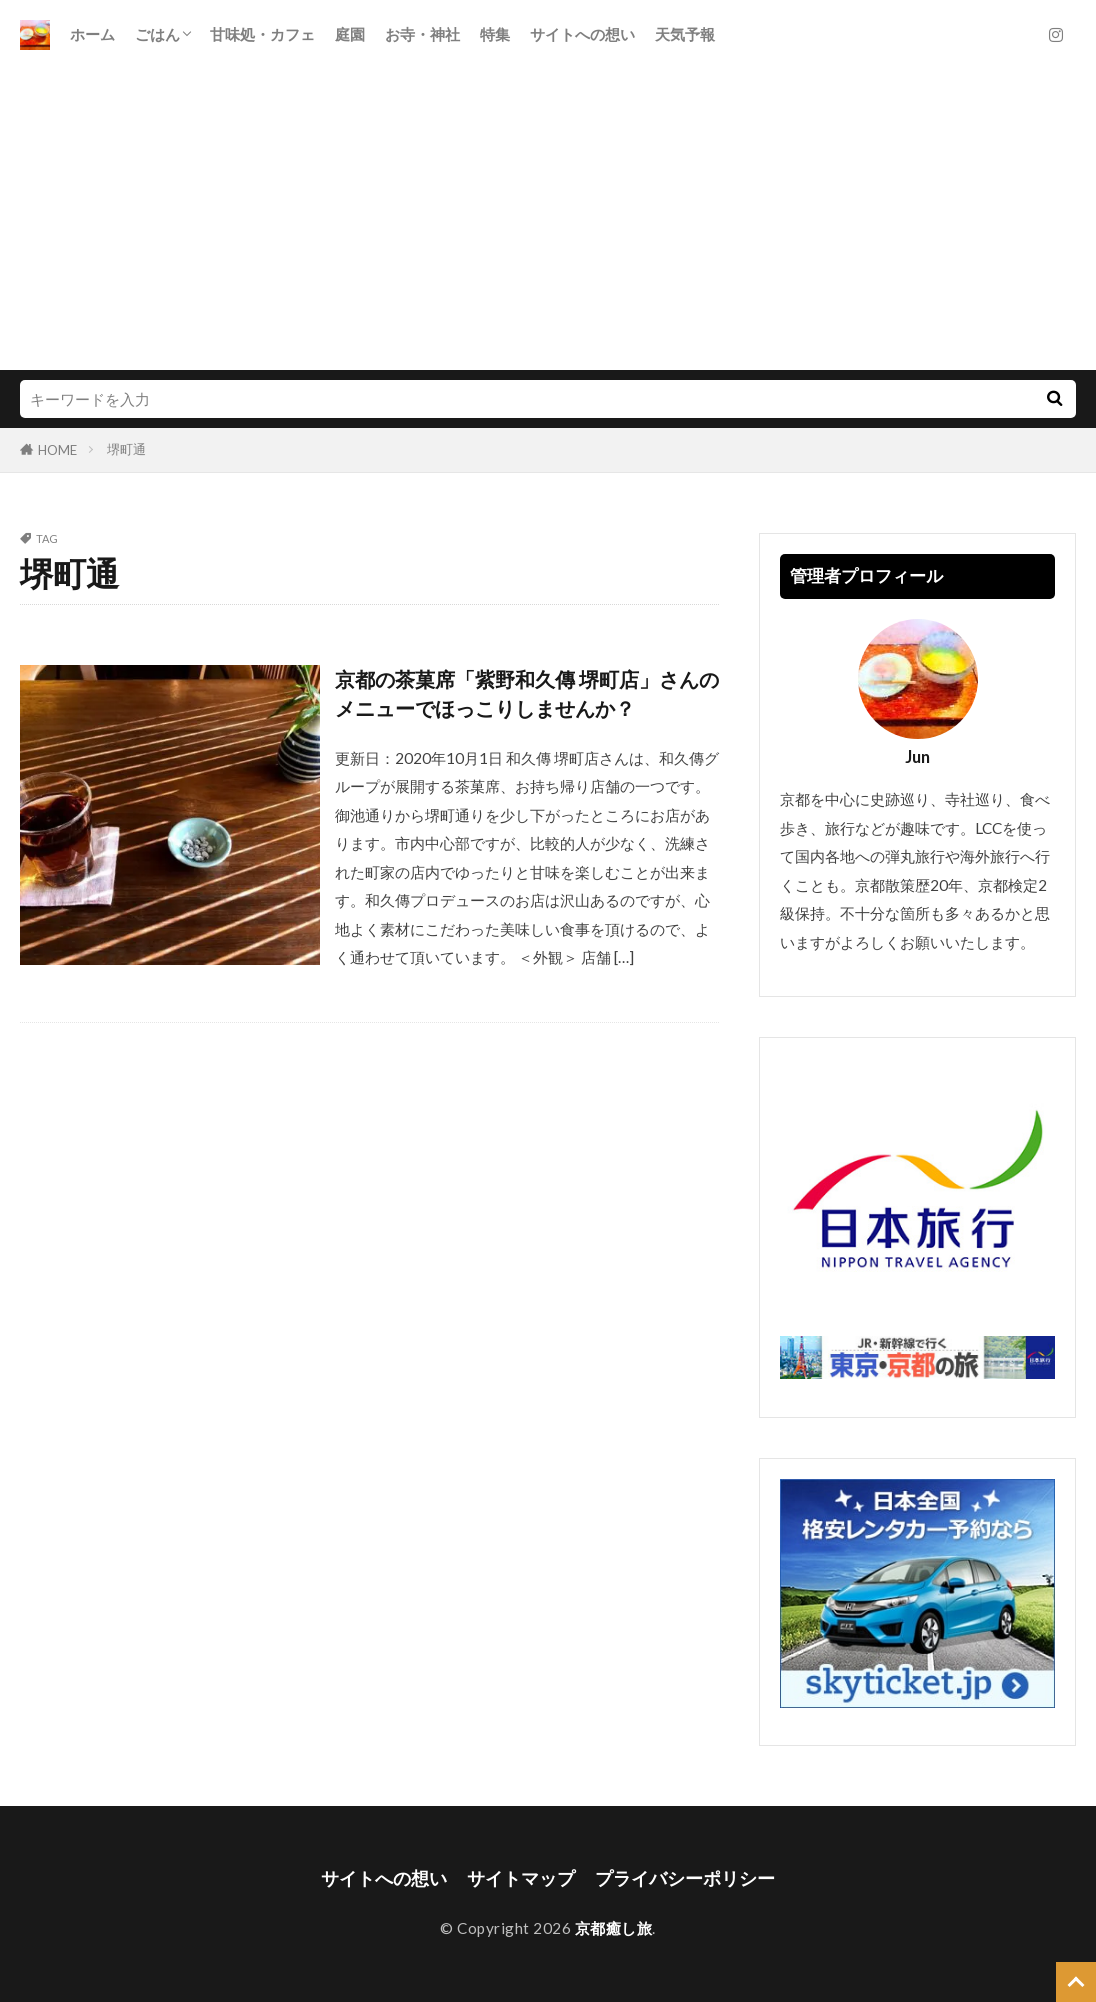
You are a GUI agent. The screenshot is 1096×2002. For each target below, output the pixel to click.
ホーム (92, 34)
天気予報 (685, 34)
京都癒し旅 (614, 1928)
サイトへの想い (582, 34)
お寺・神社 (422, 34)
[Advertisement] (548, 220)
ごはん (157, 34)
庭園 (350, 34)
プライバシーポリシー (685, 1878)
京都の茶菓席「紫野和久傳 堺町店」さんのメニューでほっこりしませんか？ (527, 694)
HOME (57, 450)
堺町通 (126, 449)
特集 (495, 34)
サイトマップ (521, 1878)
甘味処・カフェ (262, 34)
